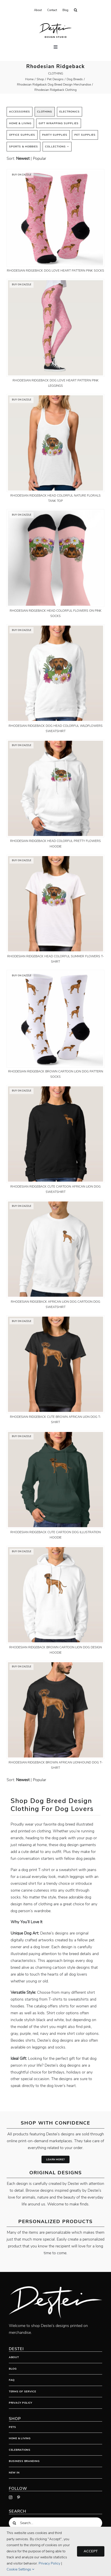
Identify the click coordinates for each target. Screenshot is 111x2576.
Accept (91, 2551)
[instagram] (10, 2497)
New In (14, 2472)
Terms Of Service (22, 2391)
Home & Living (19, 2438)
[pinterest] (18, 2497)
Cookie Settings (20, 2569)
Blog (13, 2368)
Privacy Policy (20, 2403)
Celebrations (19, 2450)
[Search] (14, 2522)
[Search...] (55, 2522)
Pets (12, 2427)
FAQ (12, 2380)
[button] (75, 10)
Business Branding (24, 2461)
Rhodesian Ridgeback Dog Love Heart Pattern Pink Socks (55, 270)
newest (23, 158)
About (14, 2357)
